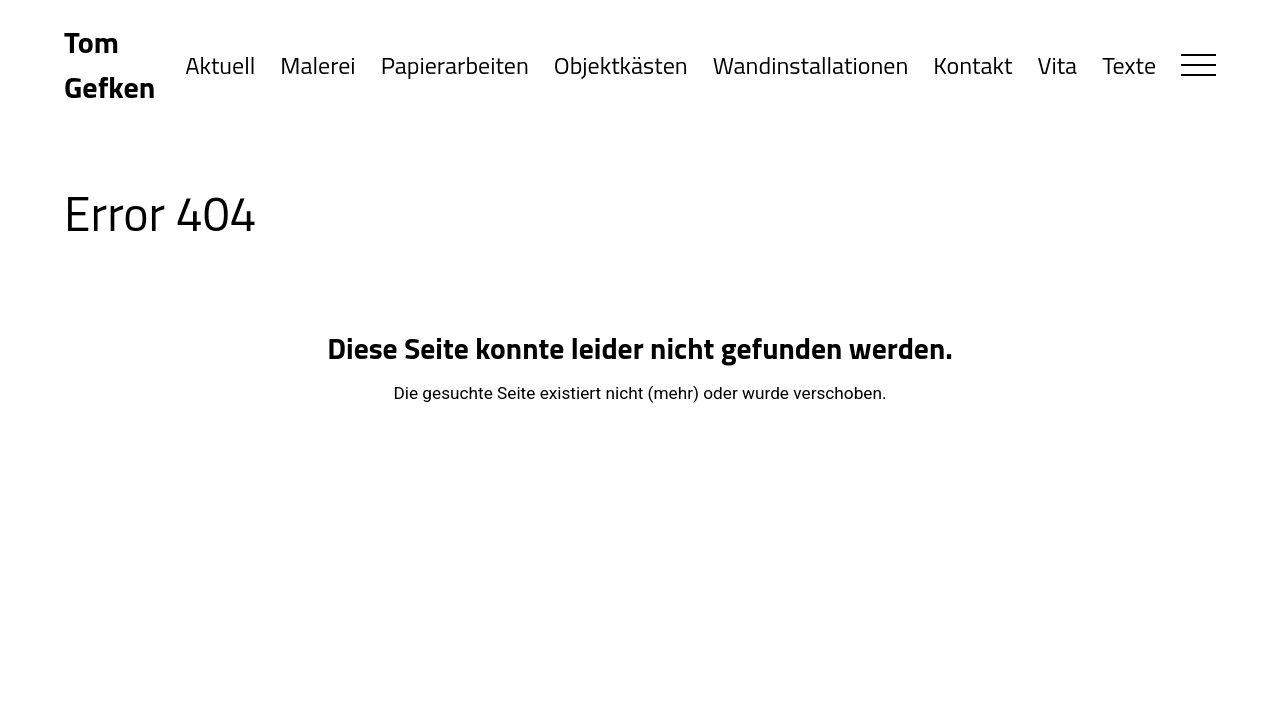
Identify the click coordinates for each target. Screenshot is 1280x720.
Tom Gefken (109, 64)
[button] (1198, 65)
